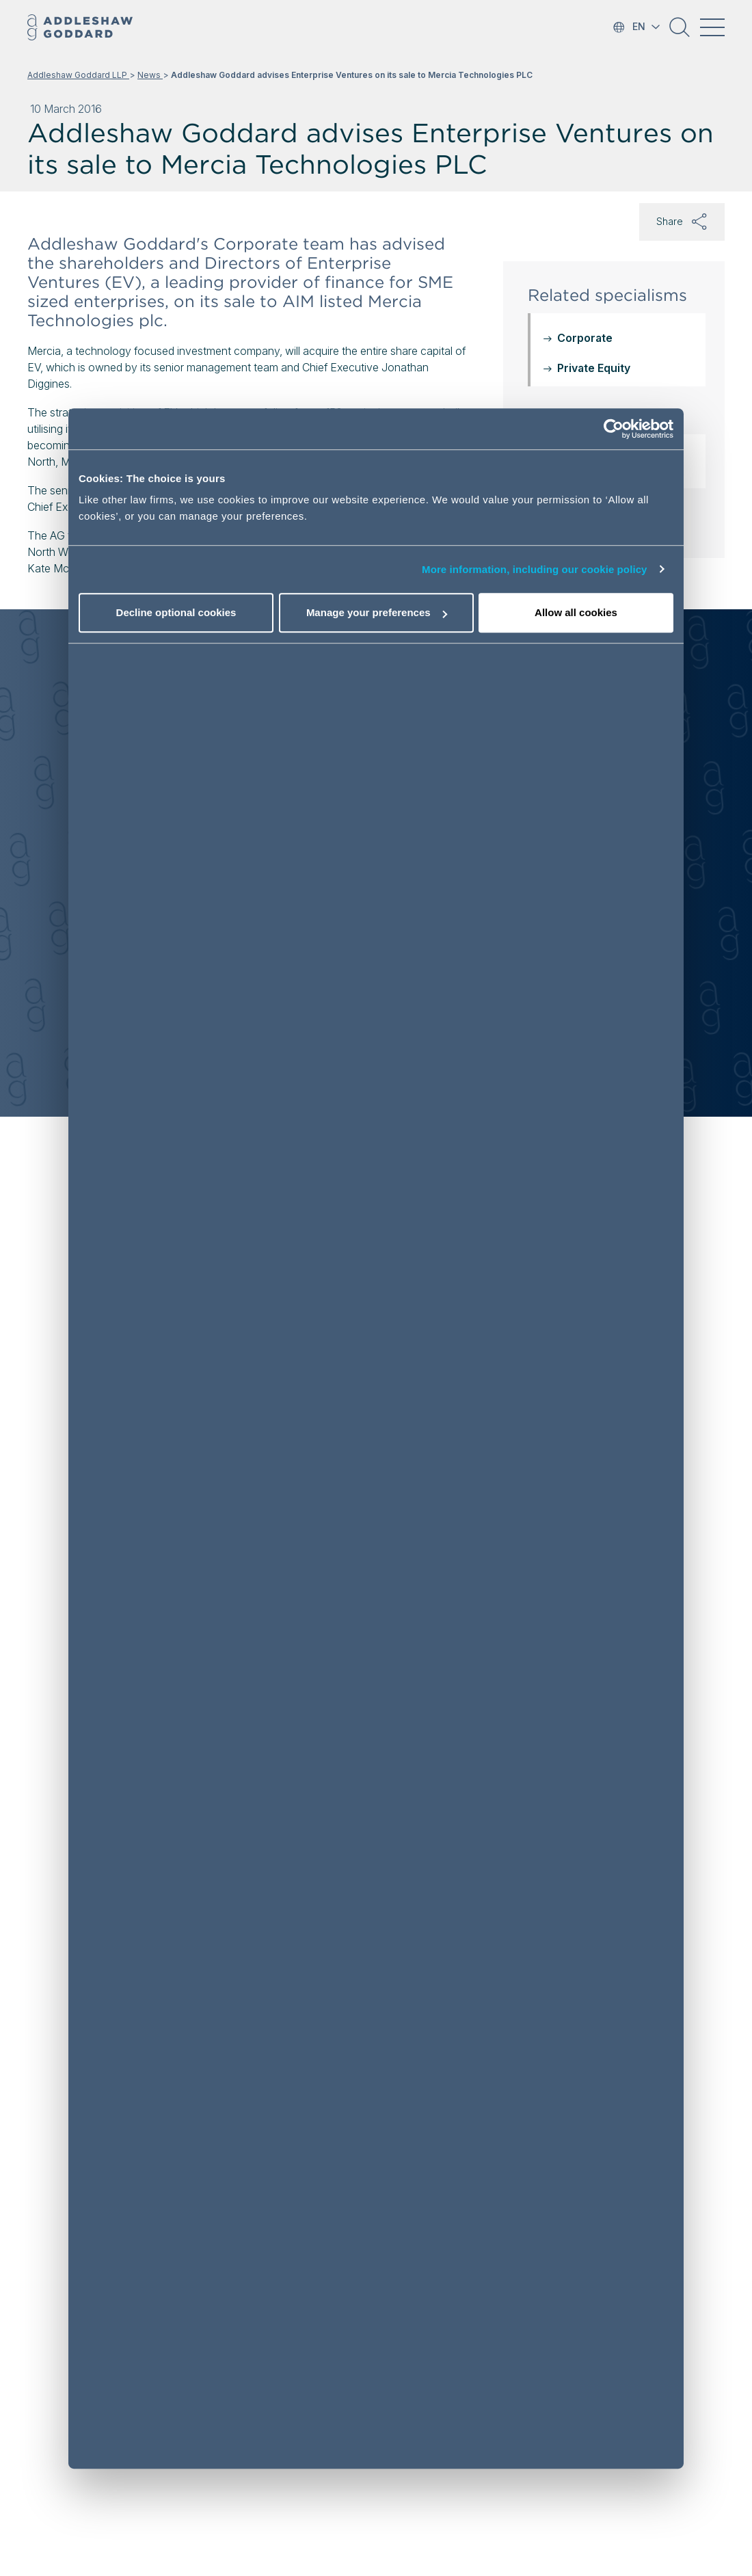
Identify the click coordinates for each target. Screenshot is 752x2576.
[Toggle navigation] (712, 27)
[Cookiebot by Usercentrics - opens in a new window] (613, 429)
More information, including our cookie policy (534, 569)
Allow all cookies (576, 612)
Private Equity (593, 368)
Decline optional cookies (176, 612)
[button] (679, 32)
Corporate (585, 338)
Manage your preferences (376, 612)
